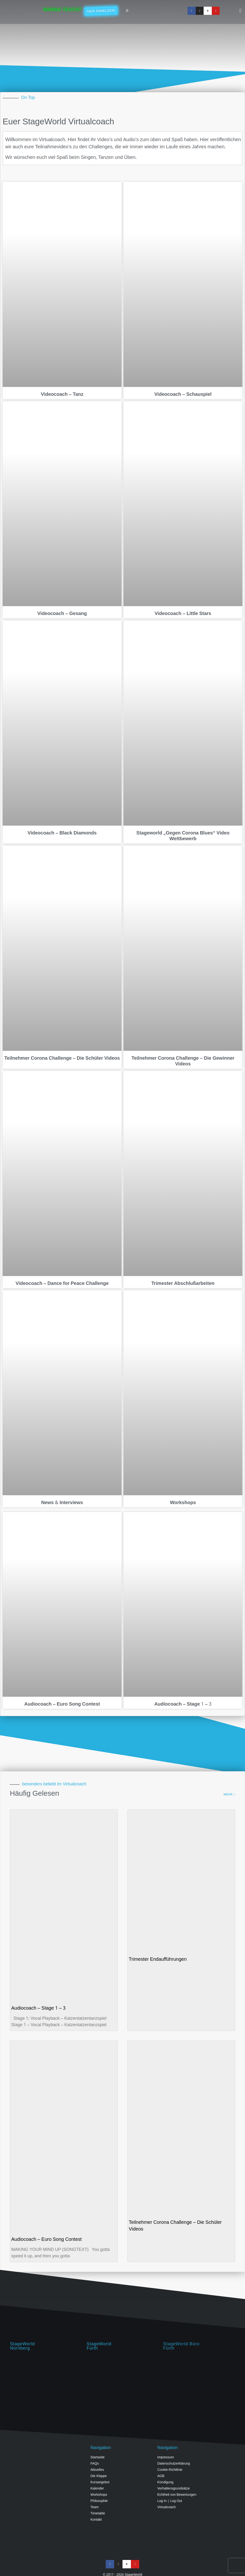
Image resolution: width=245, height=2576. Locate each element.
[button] (127, 11)
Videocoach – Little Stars (183, 614)
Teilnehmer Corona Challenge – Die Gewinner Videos (182, 1061)
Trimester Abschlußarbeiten (182, 1284)
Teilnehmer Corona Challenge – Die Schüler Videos (62, 1058)
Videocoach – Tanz (62, 395)
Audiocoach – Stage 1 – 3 (183, 1704)
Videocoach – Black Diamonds (62, 833)
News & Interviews (62, 1503)
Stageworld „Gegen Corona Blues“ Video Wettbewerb (182, 836)
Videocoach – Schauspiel (183, 395)
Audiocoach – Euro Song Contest (62, 1704)
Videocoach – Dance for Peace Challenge (62, 1284)
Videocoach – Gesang (62, 614)
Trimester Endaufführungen (158, 1959)
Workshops (183, 1503)
